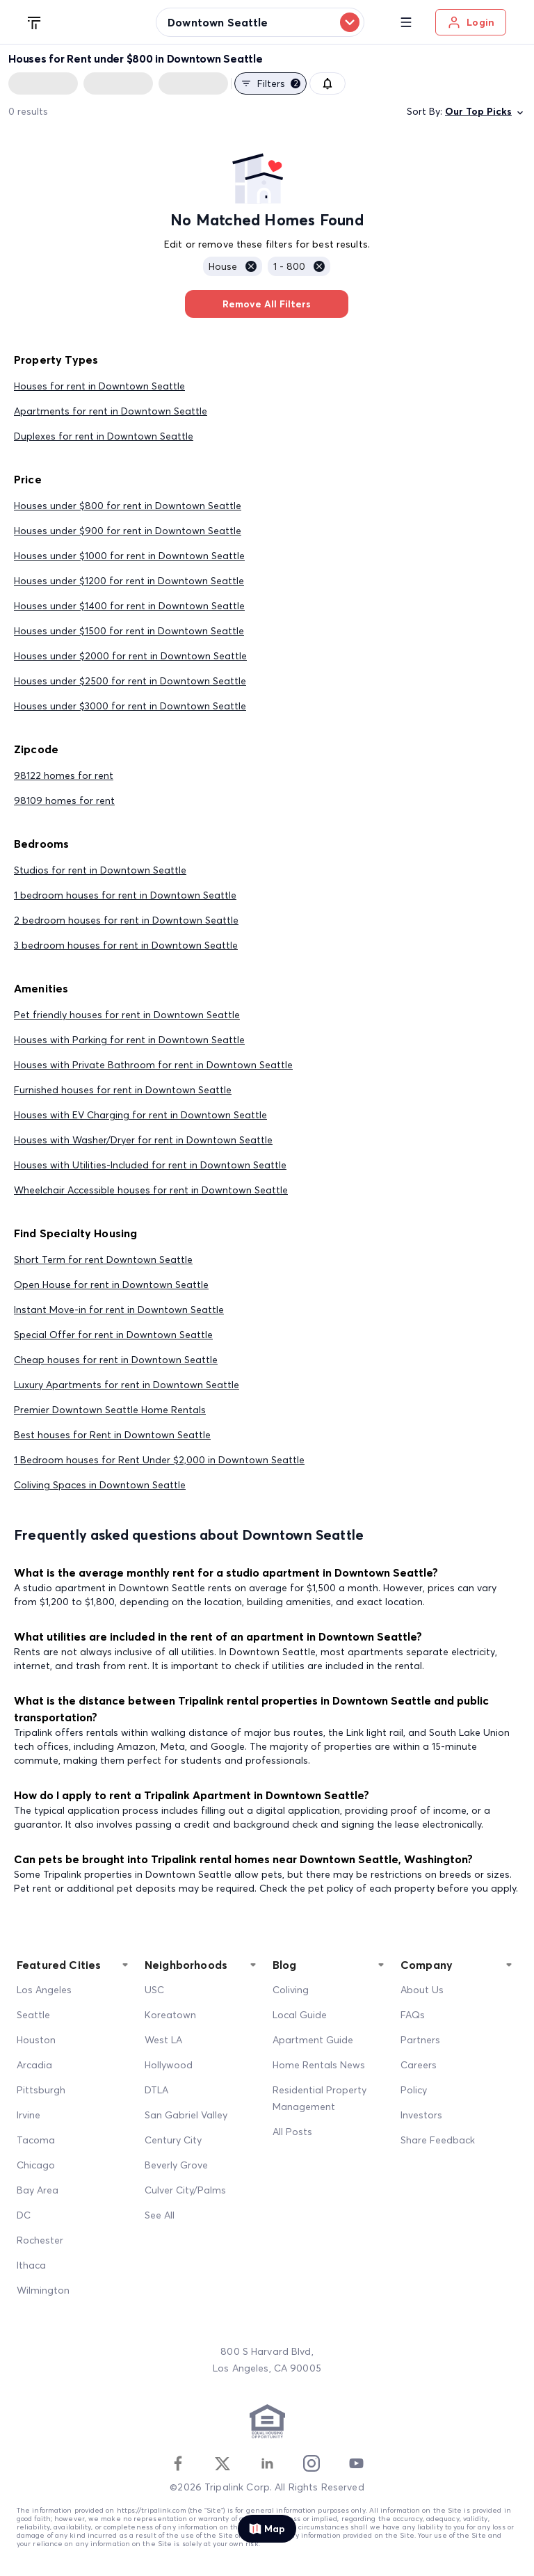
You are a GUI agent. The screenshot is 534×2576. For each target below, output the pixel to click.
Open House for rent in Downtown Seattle (111, 1284)
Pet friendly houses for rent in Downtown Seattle (127, 1014)
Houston (36, 2040)
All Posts (292, 2131)
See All (160, 2215)
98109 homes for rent (64, 800)
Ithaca (31, 2265)
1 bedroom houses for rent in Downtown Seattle (125, 895)
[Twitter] (222, 2463)
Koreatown (170, 2015)
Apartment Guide (313, 2040)
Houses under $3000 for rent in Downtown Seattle (130, 706)
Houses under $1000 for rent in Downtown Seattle (129, 555)
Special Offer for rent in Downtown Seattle (113, 1334)
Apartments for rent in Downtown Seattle (110, 411)
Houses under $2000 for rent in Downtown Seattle (130, 656)
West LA (163, 2040)
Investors (421, 2115)
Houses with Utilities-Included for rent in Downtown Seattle (150, 1165)
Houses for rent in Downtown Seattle (99, 386)
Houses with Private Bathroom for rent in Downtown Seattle (153, 1064)
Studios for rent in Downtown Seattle (100, 870)
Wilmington (43, 2290)
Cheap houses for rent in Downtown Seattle (116, 1359)
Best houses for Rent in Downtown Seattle (112, 1434)
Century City (173, 2140)
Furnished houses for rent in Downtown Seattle (123, 1090)
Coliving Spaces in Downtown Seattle (100, 1485)
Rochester (40, 2240)
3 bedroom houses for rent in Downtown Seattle (126, 945)
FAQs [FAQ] (412, 2015)
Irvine (28, 2115)
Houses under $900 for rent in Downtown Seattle (127, 530)
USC (154, 1989)
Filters (270, 83)
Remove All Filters (266, 304)
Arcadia (34, 2065)
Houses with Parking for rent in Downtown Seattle (129, 1039)
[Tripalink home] (35, 21)
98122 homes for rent (63, 775)
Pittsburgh (41, 2090)
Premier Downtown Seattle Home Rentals (110, 1409)
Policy (413, 2090)
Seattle (33, 2015)
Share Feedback (437, 2140)
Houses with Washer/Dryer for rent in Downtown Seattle (143, 1140)
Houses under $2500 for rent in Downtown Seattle (130, 681)
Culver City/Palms (185, 2190)
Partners (420, 2040)
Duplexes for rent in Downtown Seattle (103, 436)
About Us (422, 1989)
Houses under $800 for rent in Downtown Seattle (127, 505)
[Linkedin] (267, 2463)
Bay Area (37, 2190)
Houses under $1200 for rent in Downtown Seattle (129, 580)
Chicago (36, 2165)
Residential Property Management (319, 2098)
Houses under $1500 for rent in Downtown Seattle (129, 631)
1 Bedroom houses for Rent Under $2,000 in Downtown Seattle (159, 1460)
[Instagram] (311, 2463)
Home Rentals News (319, 2065)
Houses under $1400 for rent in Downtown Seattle (129, 605)
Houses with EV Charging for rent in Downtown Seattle (140, 1115)
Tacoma (36, 2140)
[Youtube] (356, 2463)
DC (24, 2215)
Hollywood (169, 2065)
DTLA (156, 2090)
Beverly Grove (176, 2165)
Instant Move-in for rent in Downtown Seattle (119, 1309)
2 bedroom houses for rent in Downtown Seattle (126, 920)
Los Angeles (44, 1989)
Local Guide (300, 2015)
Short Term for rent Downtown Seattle (103, 1259)
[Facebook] (178, 2463)
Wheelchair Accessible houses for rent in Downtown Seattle (151, 1190)
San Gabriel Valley (186, 2115)
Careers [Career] (418, 2065)
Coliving (291, 1989)
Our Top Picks (485, 111)
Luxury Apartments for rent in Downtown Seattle (126, 1384)
